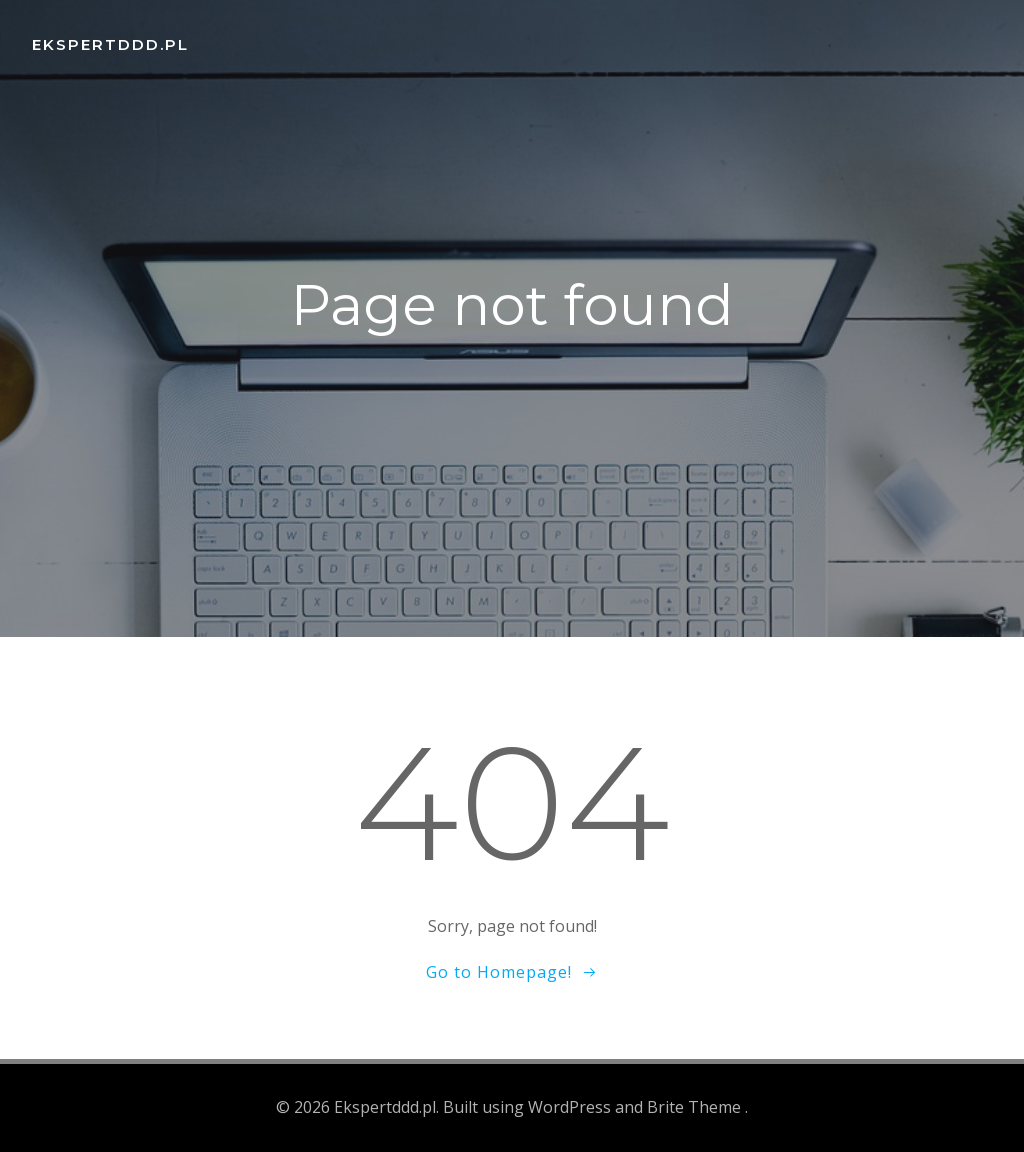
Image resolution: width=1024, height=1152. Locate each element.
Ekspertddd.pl (110, 44)
